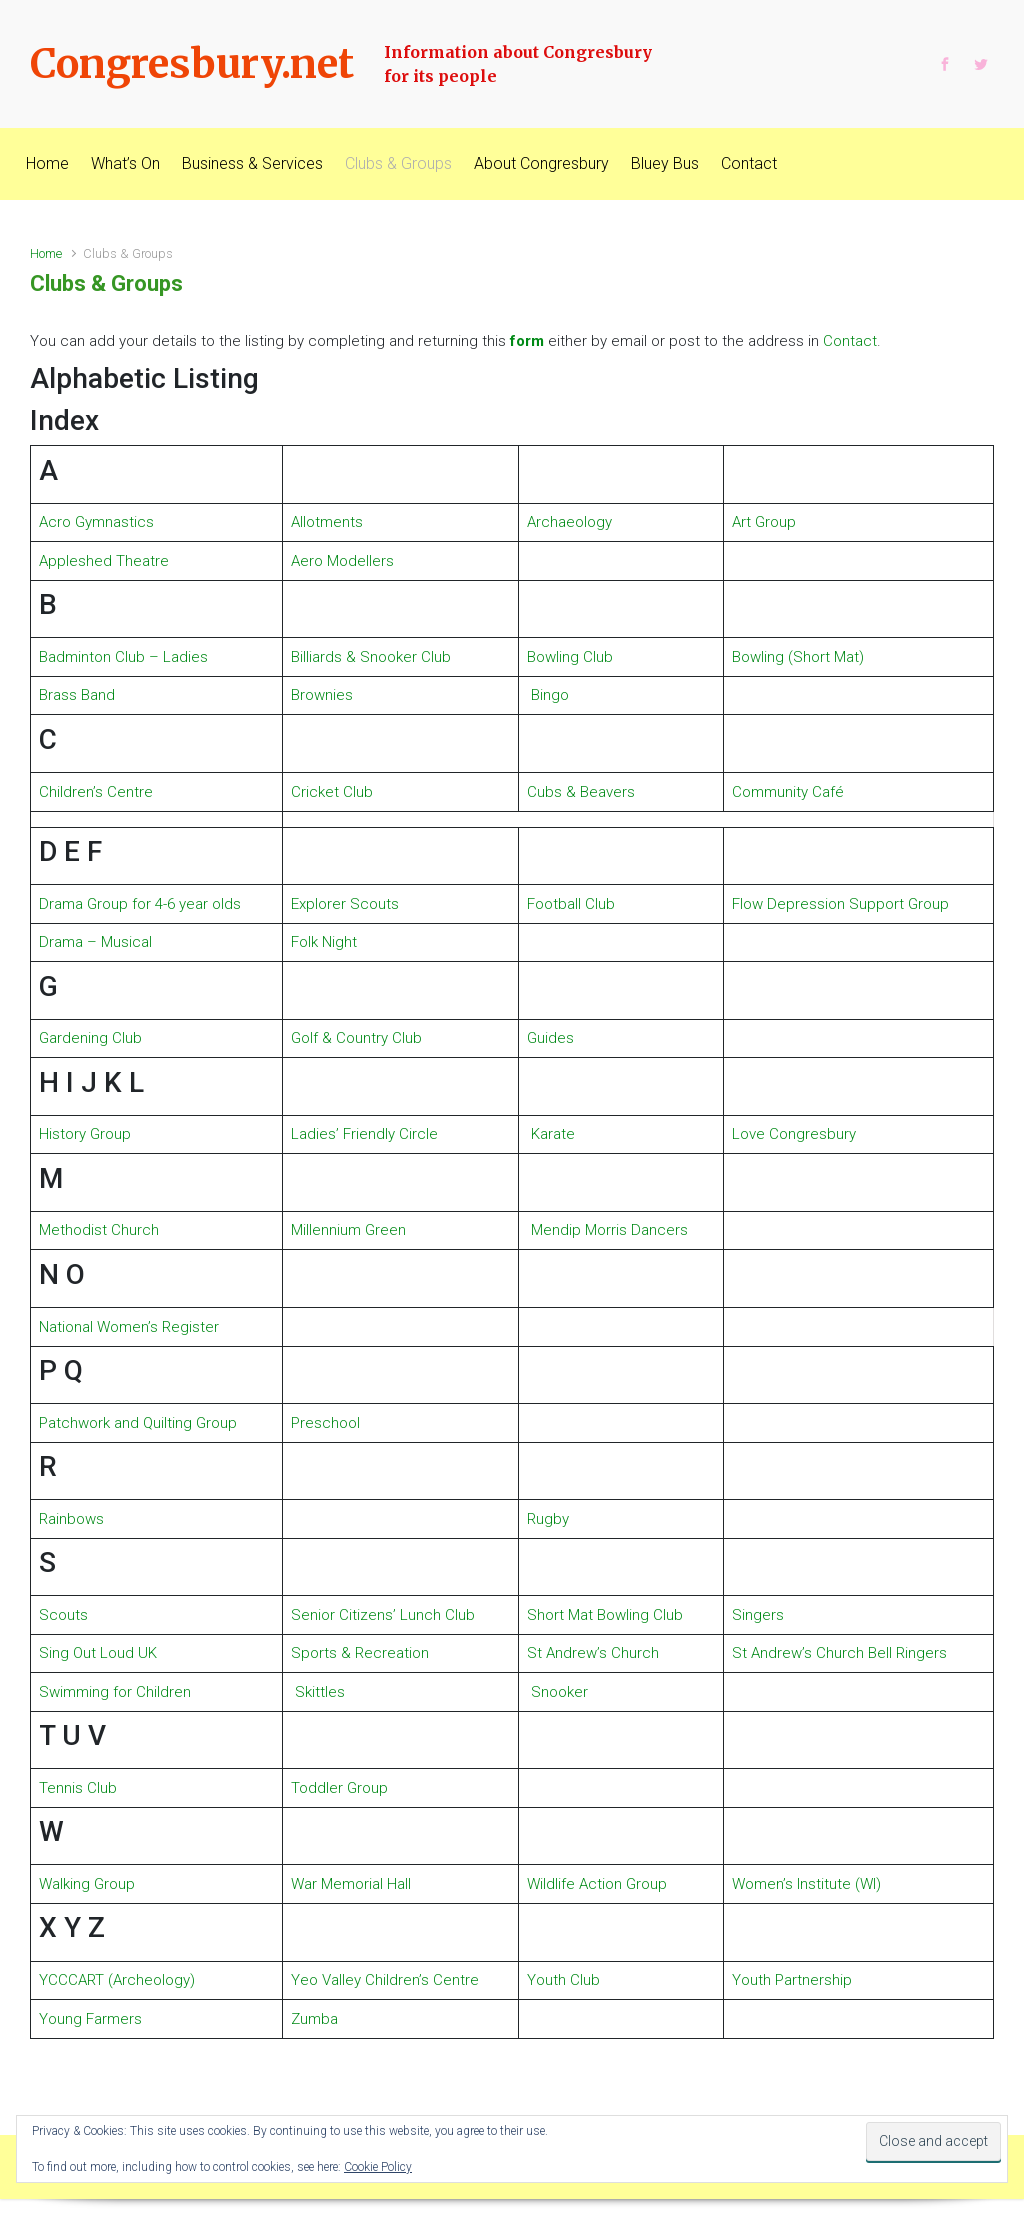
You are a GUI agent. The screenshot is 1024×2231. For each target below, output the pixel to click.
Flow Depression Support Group (840, 904)
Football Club (571, 904)
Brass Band (77, 695)
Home (46, 253)
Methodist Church (99, 1230)
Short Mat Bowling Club (605, 1615)
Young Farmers (90, 2019)
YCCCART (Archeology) (117, 1980)
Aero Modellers (342, 561)
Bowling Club (570, 657)
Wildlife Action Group (597, 1884)
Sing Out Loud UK (98, 1653)
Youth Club (563, 1980)
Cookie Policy (378, 2167)
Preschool (325, 1423)
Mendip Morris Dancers (607, 1230)
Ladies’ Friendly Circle (364, 1134)
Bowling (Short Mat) (798, 657)
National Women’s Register (129, 1327)
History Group (85, 1134)
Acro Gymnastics (96, 522)
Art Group (764, 522)
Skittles (320, 1692)
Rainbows (71, 1519)
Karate (553, 1134)
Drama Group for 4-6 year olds (140, 904)
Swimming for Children (115, 1692)
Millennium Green (348, 1230)
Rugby (548, 1519)
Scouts (63, 1615)
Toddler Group (339, 1788)
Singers (758, 1615)
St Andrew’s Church (593, 1653)
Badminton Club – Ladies (123, 657)
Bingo (550, 695)
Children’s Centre (96, 792)
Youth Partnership (792, 1980)
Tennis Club (78, 1788)
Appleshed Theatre (104, 561)
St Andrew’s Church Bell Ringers (839, 1653)
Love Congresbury (794, 1134)
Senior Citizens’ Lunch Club (383, 1615)
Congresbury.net (192, 64)
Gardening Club (90, 1038)
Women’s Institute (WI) (806, 1884)
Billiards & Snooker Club (371, 657)
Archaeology (569, 522)
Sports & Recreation (360, 1653)
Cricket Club (332, 792)
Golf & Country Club (356, 1038)
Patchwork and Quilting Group (138, 1423)
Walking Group (87, 1884)
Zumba (314, 2019)
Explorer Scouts (345, 904)
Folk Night (324, 942)
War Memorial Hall (351, 1884)
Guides (550, 1038)
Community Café (788, 792)
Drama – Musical (95, 942)
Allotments (327, 522)
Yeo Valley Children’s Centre (385, 1980)
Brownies (322, 695)
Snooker (559, 1692)
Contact (850, 341)
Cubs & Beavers (581, 792)
